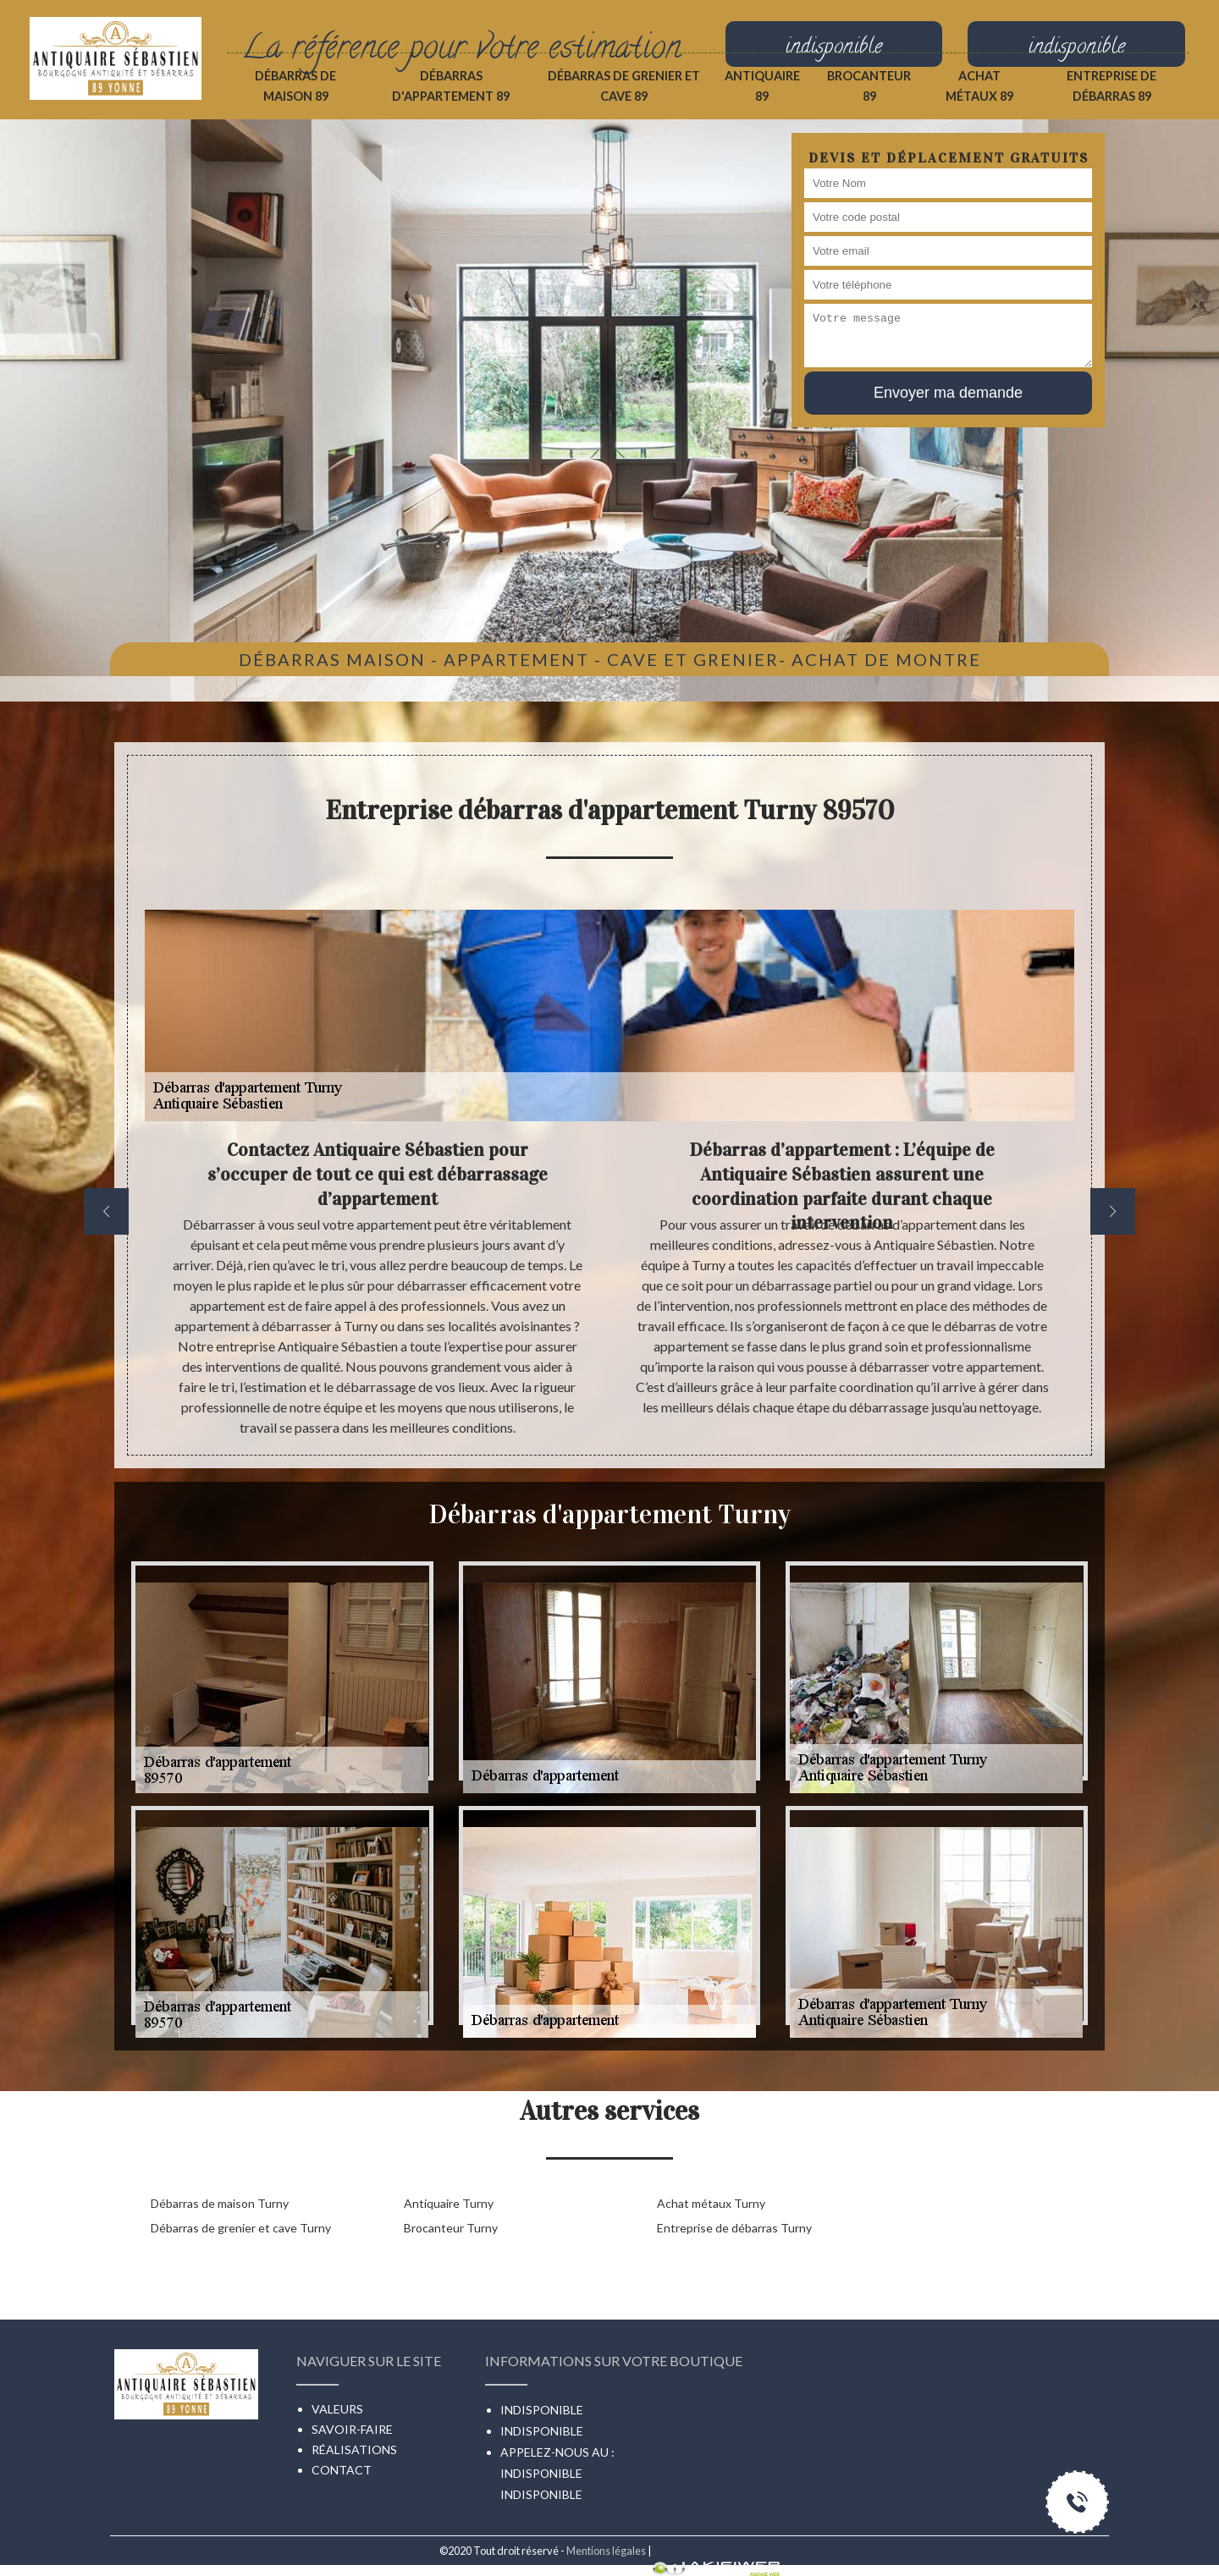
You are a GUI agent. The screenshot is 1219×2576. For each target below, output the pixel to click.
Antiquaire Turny (449, 2203)
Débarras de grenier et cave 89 (624, 86)
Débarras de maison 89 (295, 86)
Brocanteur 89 (869, 86)
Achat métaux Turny (711, 2203)
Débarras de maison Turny (220, 2203)
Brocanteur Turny (451, 2228)
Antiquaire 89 (762, 86)
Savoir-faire (352, 2429)
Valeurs (337, 2409)
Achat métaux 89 (979, 86)
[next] (1112, 1211)
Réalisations (354, 2449)
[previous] (106, 1211)
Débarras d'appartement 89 (451, 86)
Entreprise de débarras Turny (734, 2228)
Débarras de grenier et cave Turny (241, 2228)
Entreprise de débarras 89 (1111, 86)
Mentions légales (606, 2550)
